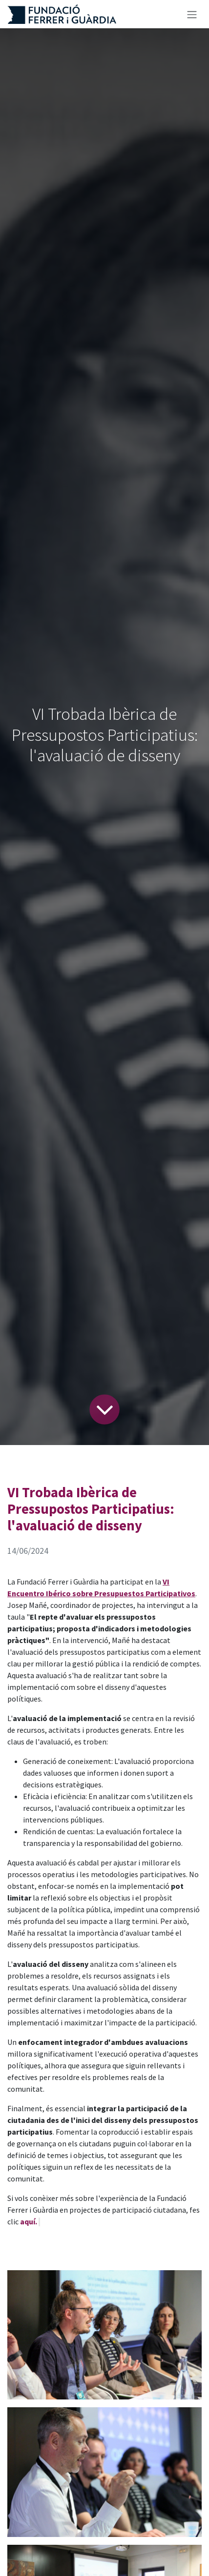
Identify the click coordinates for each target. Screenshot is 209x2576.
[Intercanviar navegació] (192, 14)
